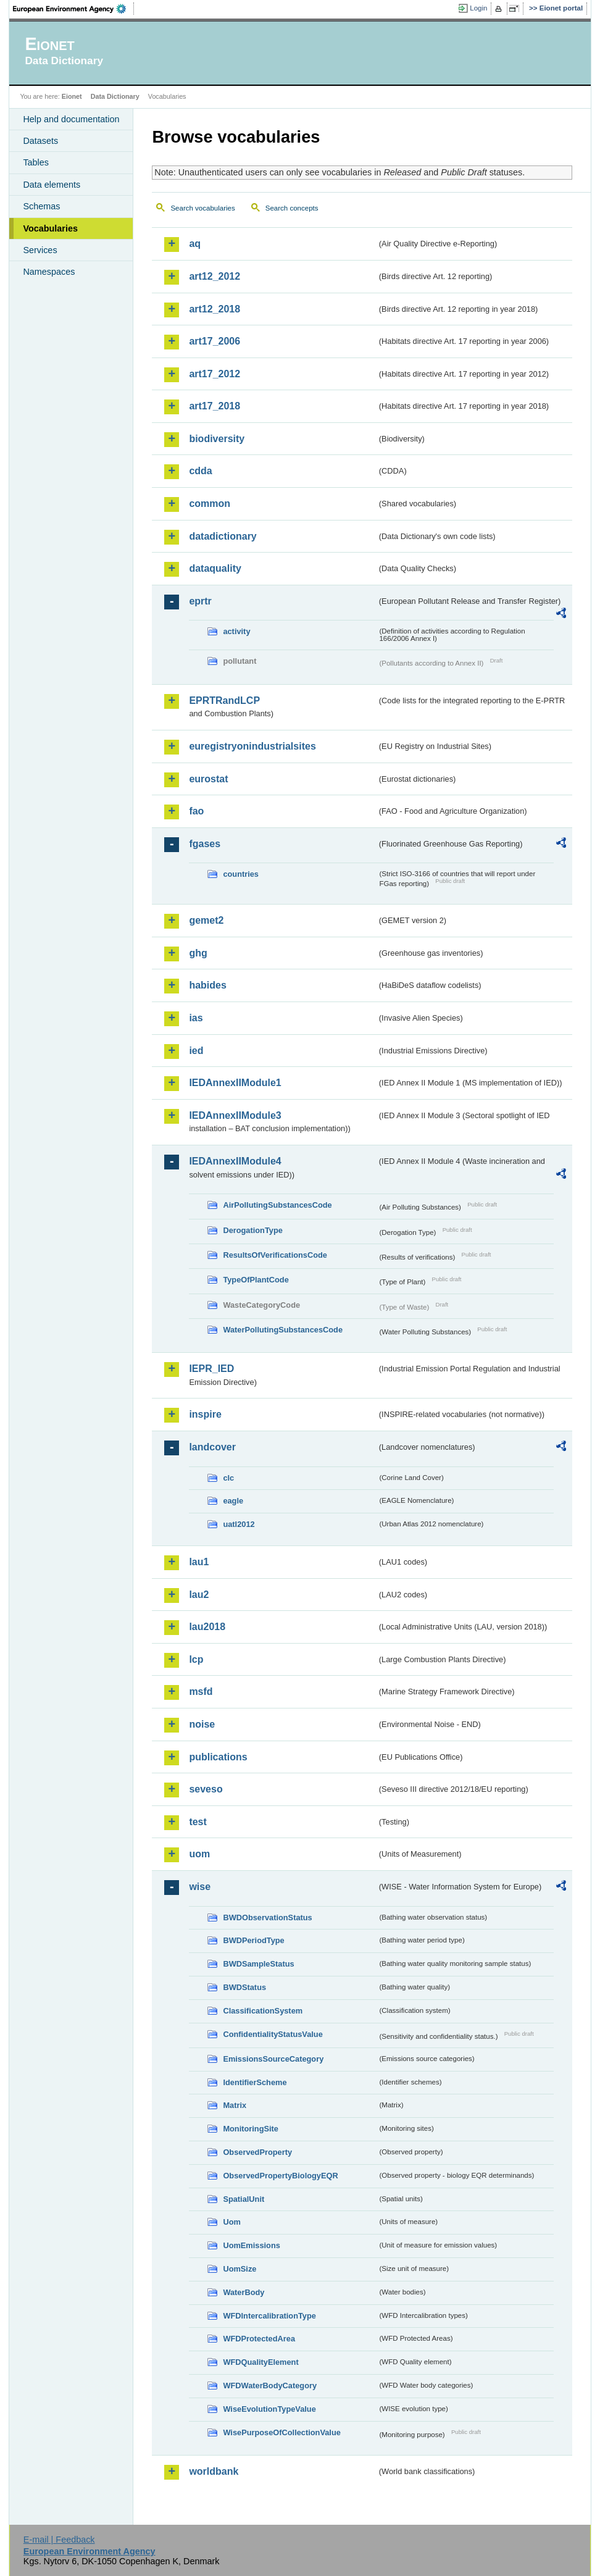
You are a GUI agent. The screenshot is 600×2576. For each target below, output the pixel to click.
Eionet (72, 96)
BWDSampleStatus (258, 1963)
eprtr (200, 601)
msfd (200, 1691)
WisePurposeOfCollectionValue (281, 2432)
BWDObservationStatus (267, 1917)
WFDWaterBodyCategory (270, 2385)
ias (195, 1018)
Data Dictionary (115, 96)
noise (202, 1724)
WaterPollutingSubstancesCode (283, 1329)
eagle (233, 1500)
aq (195, 243)
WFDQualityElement (260, 2362)
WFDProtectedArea (259, 2338)
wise (199, 1886)
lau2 (199, 1594)
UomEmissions (251, 2245)
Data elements (51, 185)
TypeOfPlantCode (255, 1279)
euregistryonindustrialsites (252, 746)
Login (478, 8)
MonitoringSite (250, 2128)
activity (236, 631)
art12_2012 (214, 276)
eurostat (208, 779)
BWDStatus (244, 1987)
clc (228, 1477)
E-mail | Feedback (59, 2540)
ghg (198, 953)
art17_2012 (214, 374)
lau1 (199, 1562)
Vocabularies (50, 228)
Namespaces (49, 272)
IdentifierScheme (254, 2082)
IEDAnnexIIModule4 (235, 1161)
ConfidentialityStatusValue (272, 2034)
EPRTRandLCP (224, 700)
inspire (205, 1414)
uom (199, 1854)
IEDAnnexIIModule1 (235, 1082)
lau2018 (207, 1626)
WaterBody (243, 2292)
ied (196, 1050)
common (209, 503)
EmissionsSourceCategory (273, 2059)
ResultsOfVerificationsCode (275, 1255)
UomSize (239, 2268)
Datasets (40, 141)
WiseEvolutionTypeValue (269, 2409)
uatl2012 (238, 1524)
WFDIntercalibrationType (269, 2315)
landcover (212, 1447)
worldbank (213, 2471)
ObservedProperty (257, 2152)
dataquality (215, 568)
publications (218, 1757)
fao (196, 811)
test (197, 1822)
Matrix (234, 2105)
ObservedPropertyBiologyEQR (280, 2175)
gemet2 (206, 920)
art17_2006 (214, 341)
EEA (73, 8)
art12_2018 (214, 309)
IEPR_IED (211, 1368)
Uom (231, 2222)
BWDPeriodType (253, 1940)
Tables (36, 162)
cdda (200, 471)
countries (241, 874)
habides (207, 985)
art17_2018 (214, 406)
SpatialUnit (243, 2199)
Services (40, 250)
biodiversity (216, 438)
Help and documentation (71, 119)
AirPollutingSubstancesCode (277, 1205)
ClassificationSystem (262, 2010)
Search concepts (292, 208)
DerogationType (252, 1230)
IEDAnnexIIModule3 (235, 1115)
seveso (205, 1789)
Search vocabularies (202, 208)
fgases (204, 843)
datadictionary (222, 536)
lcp (196, 1659)
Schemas (41, 206)
